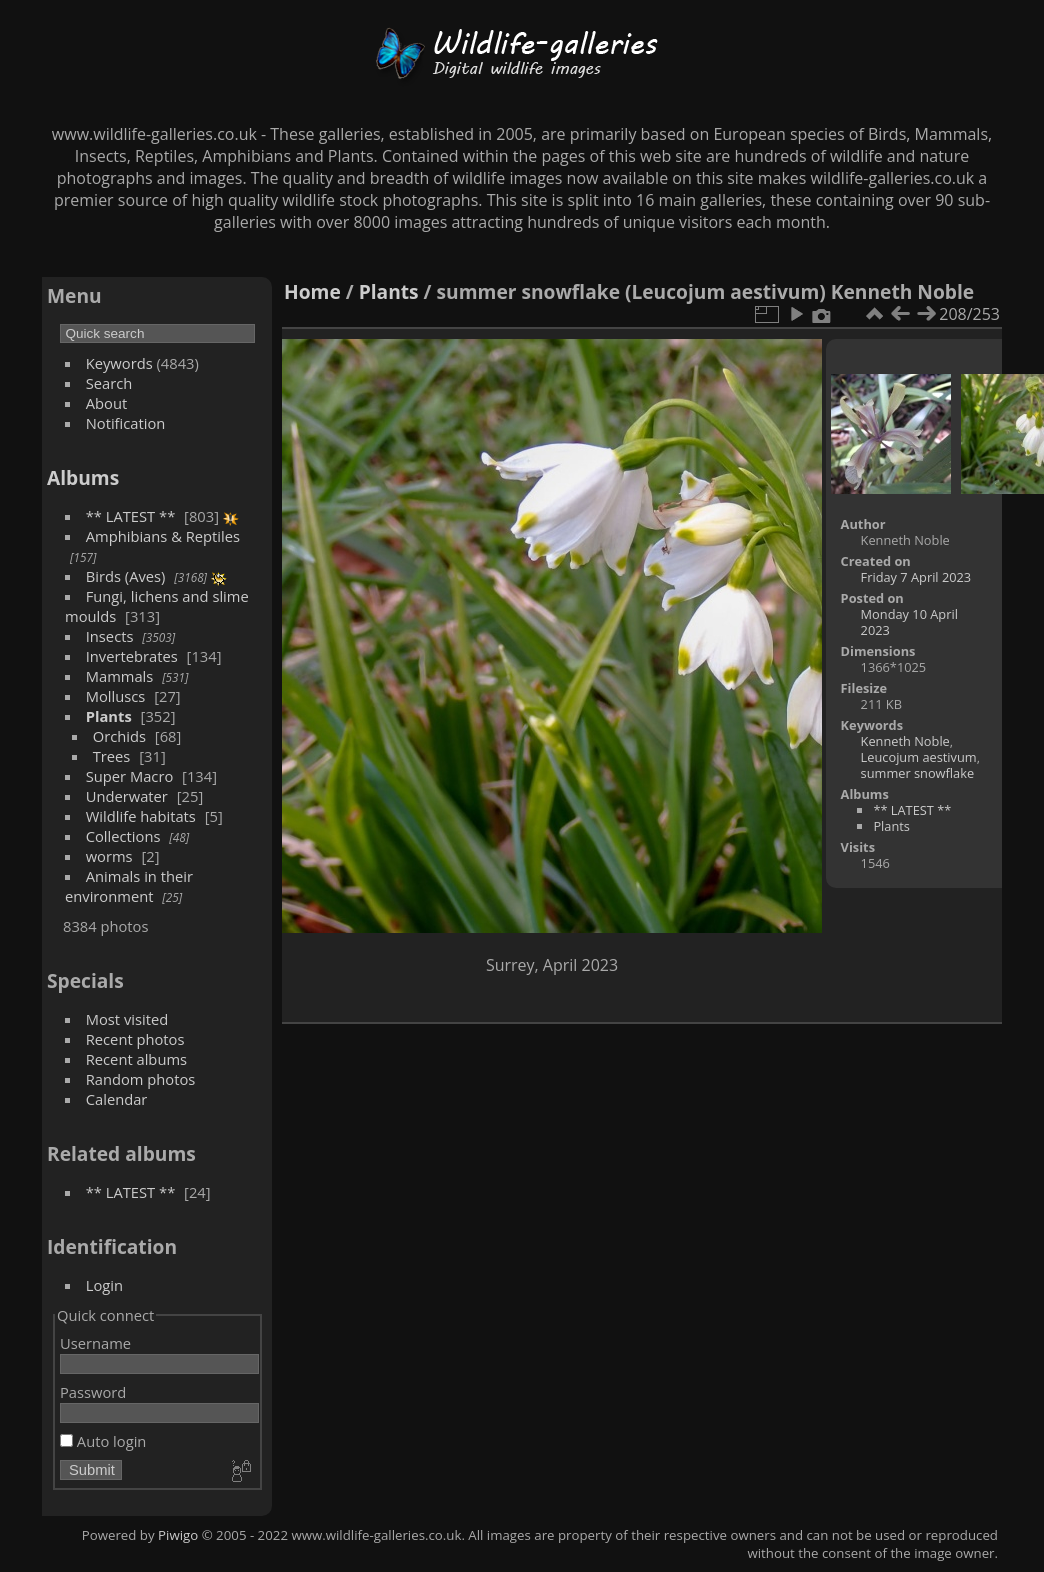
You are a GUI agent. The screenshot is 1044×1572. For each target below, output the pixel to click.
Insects (110, 636)
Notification (126, 423)
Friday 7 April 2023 (916, 577)
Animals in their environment (129, 886)
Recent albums (136, 1059)
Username (95, 1343)
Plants (109, 716)
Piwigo (178, 1535)
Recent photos (135, 1039)
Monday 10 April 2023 (909, 622)
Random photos (141, 1079)
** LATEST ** (131, 516)
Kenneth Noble (905, 741)
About (106, 403)
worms (109, 856)
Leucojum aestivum (919, 757)
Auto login (103, 1441)
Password (93, 1392)
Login (104, 1285)
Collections (123, 836)
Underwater (127, 796)
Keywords (119, 363)
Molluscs (116, 696)
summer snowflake (918, 773)
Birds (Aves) (126, 576)
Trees (112, 756)
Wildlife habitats (141, 816)
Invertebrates (132, 656)
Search (109, 383)
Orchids (119, 736)
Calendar (117, 1099)
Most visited (127, 1019)
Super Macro (130, 776)
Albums (83, 477)
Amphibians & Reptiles (163, 536)
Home (312, 291)
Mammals (120, 676)
